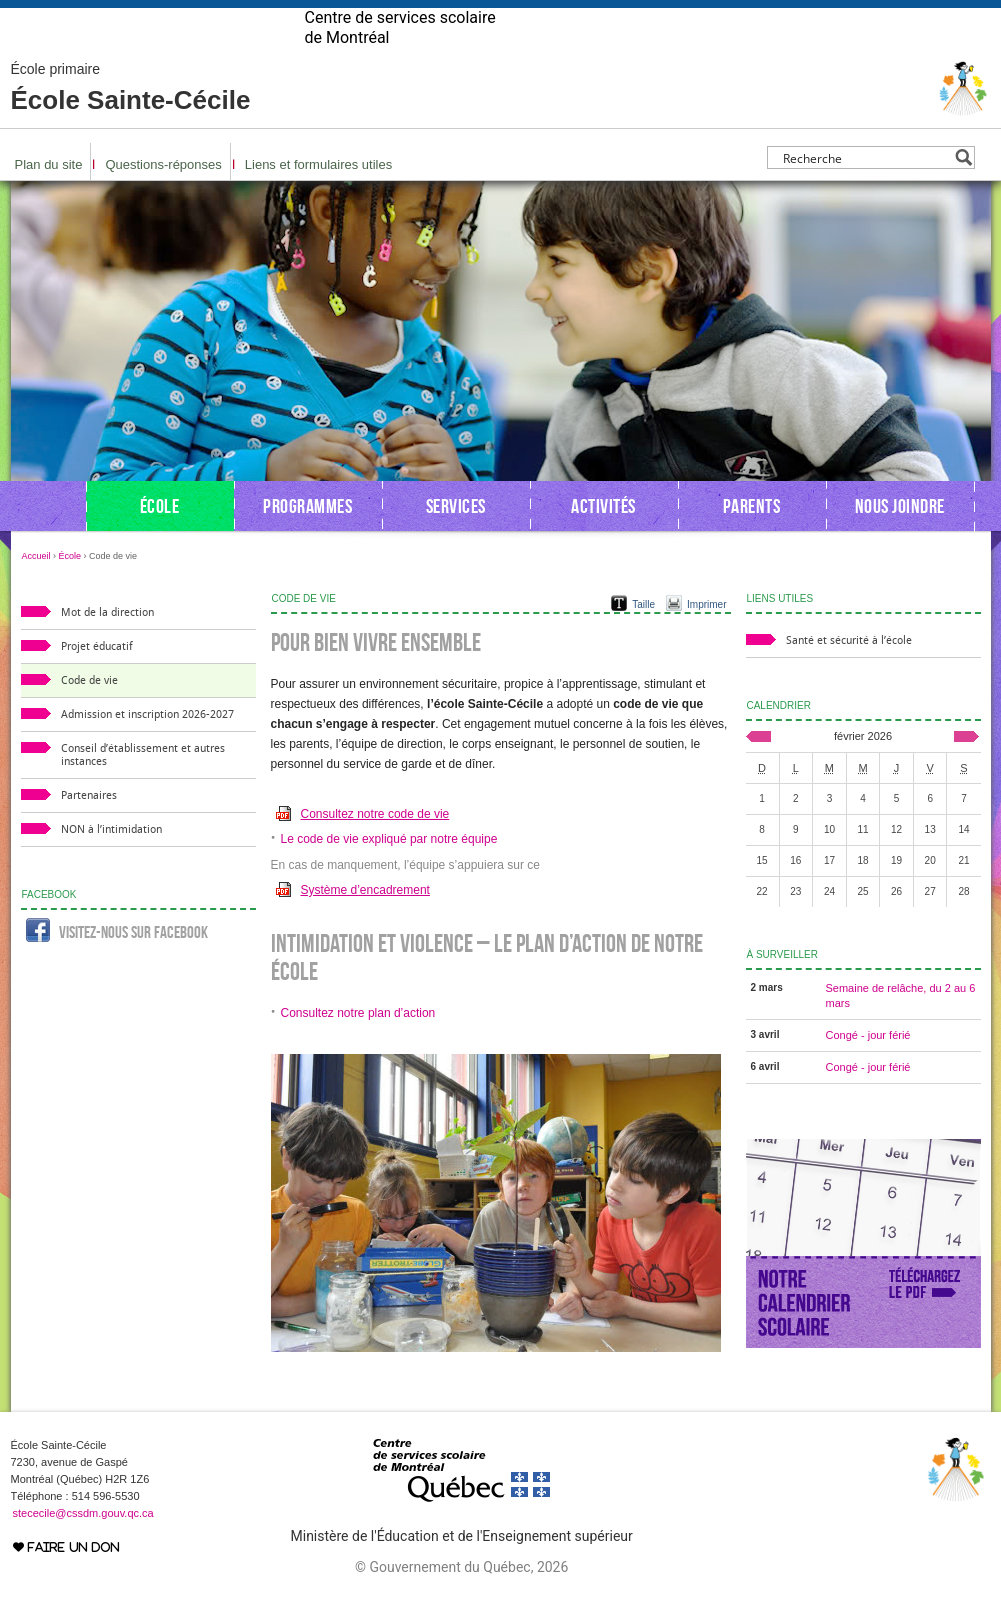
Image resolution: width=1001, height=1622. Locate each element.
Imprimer (706, 636)
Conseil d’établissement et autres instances (143, 787)
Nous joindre (900, 538)
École (160, 538)
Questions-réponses (163, 196)
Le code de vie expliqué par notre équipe (389, 871)
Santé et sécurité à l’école (849, 672)
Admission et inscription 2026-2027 (147, 746)
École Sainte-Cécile (131, 120)
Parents (752, 538)
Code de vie (89, 712)
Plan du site (49, 196)
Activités (603, 538)
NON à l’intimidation (111, 861)
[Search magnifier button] (963, 189)
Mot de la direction (107, 644)
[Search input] (865, 189)
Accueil (36, 588)
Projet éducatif (97, 678)
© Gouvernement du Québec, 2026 (461, 1599)
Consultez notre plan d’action (358, 1045)
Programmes (307, 538)
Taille (643, 636)
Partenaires (89, 827)
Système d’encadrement (365, 922)
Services (456, 538)
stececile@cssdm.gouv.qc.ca (83, 1545)
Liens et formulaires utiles (318, 196)
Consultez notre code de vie (375, 846)
